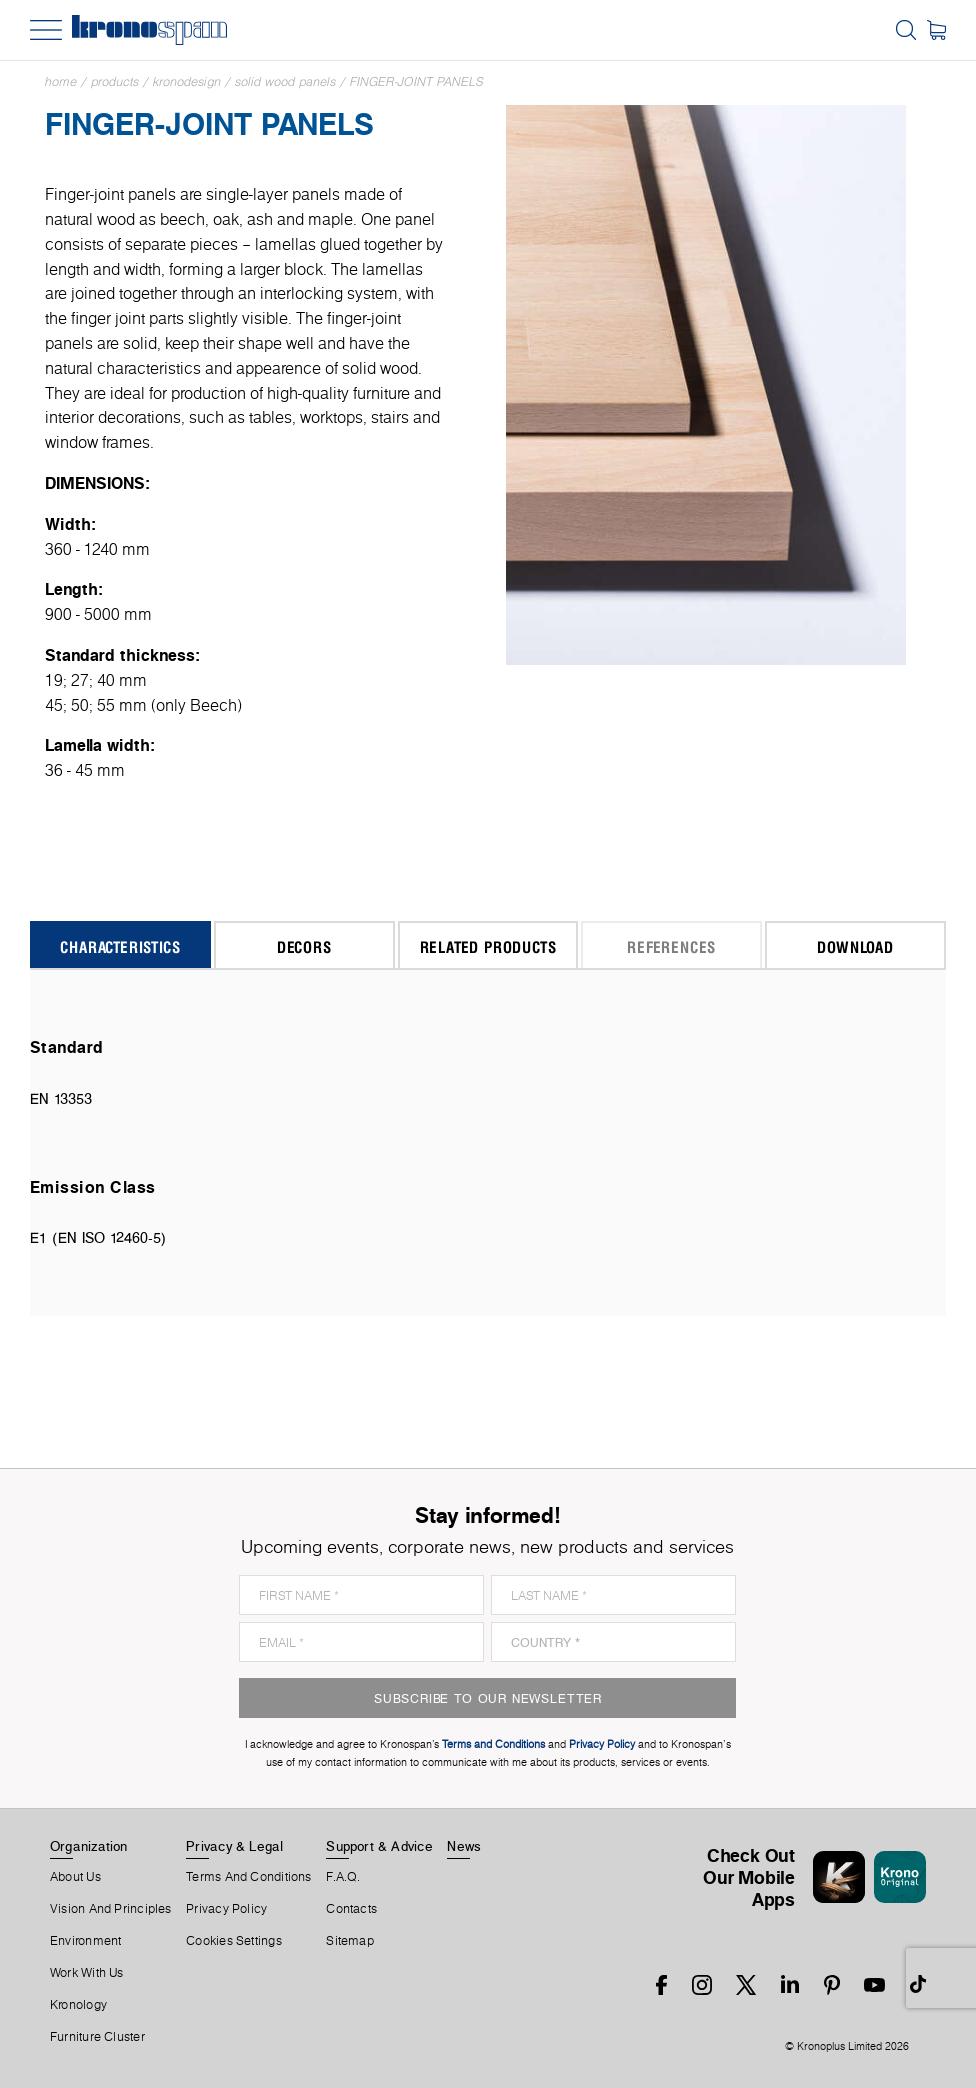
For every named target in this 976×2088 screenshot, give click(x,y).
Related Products (488, 946)
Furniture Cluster (97, 2037)
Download (855, 946)
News (464, 1846)
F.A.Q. (343, 1877)
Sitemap (350, 1941)
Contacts (351, 1909)
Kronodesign (187, 81)
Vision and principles (111, 1909)
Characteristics (120, 946)
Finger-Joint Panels (417, 81)
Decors (304, 946)
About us (75, 1877)
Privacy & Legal (234, 1846)
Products (115, 81)
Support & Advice (379, 1846)
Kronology (78, 2005)
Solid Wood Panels (285, 81)
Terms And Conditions (248, 1877)
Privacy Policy (226, 1909)
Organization (89, 1846)
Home (61, 81)
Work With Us (87, 1973)
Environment (85, 1941)
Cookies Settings (234, 1941)
